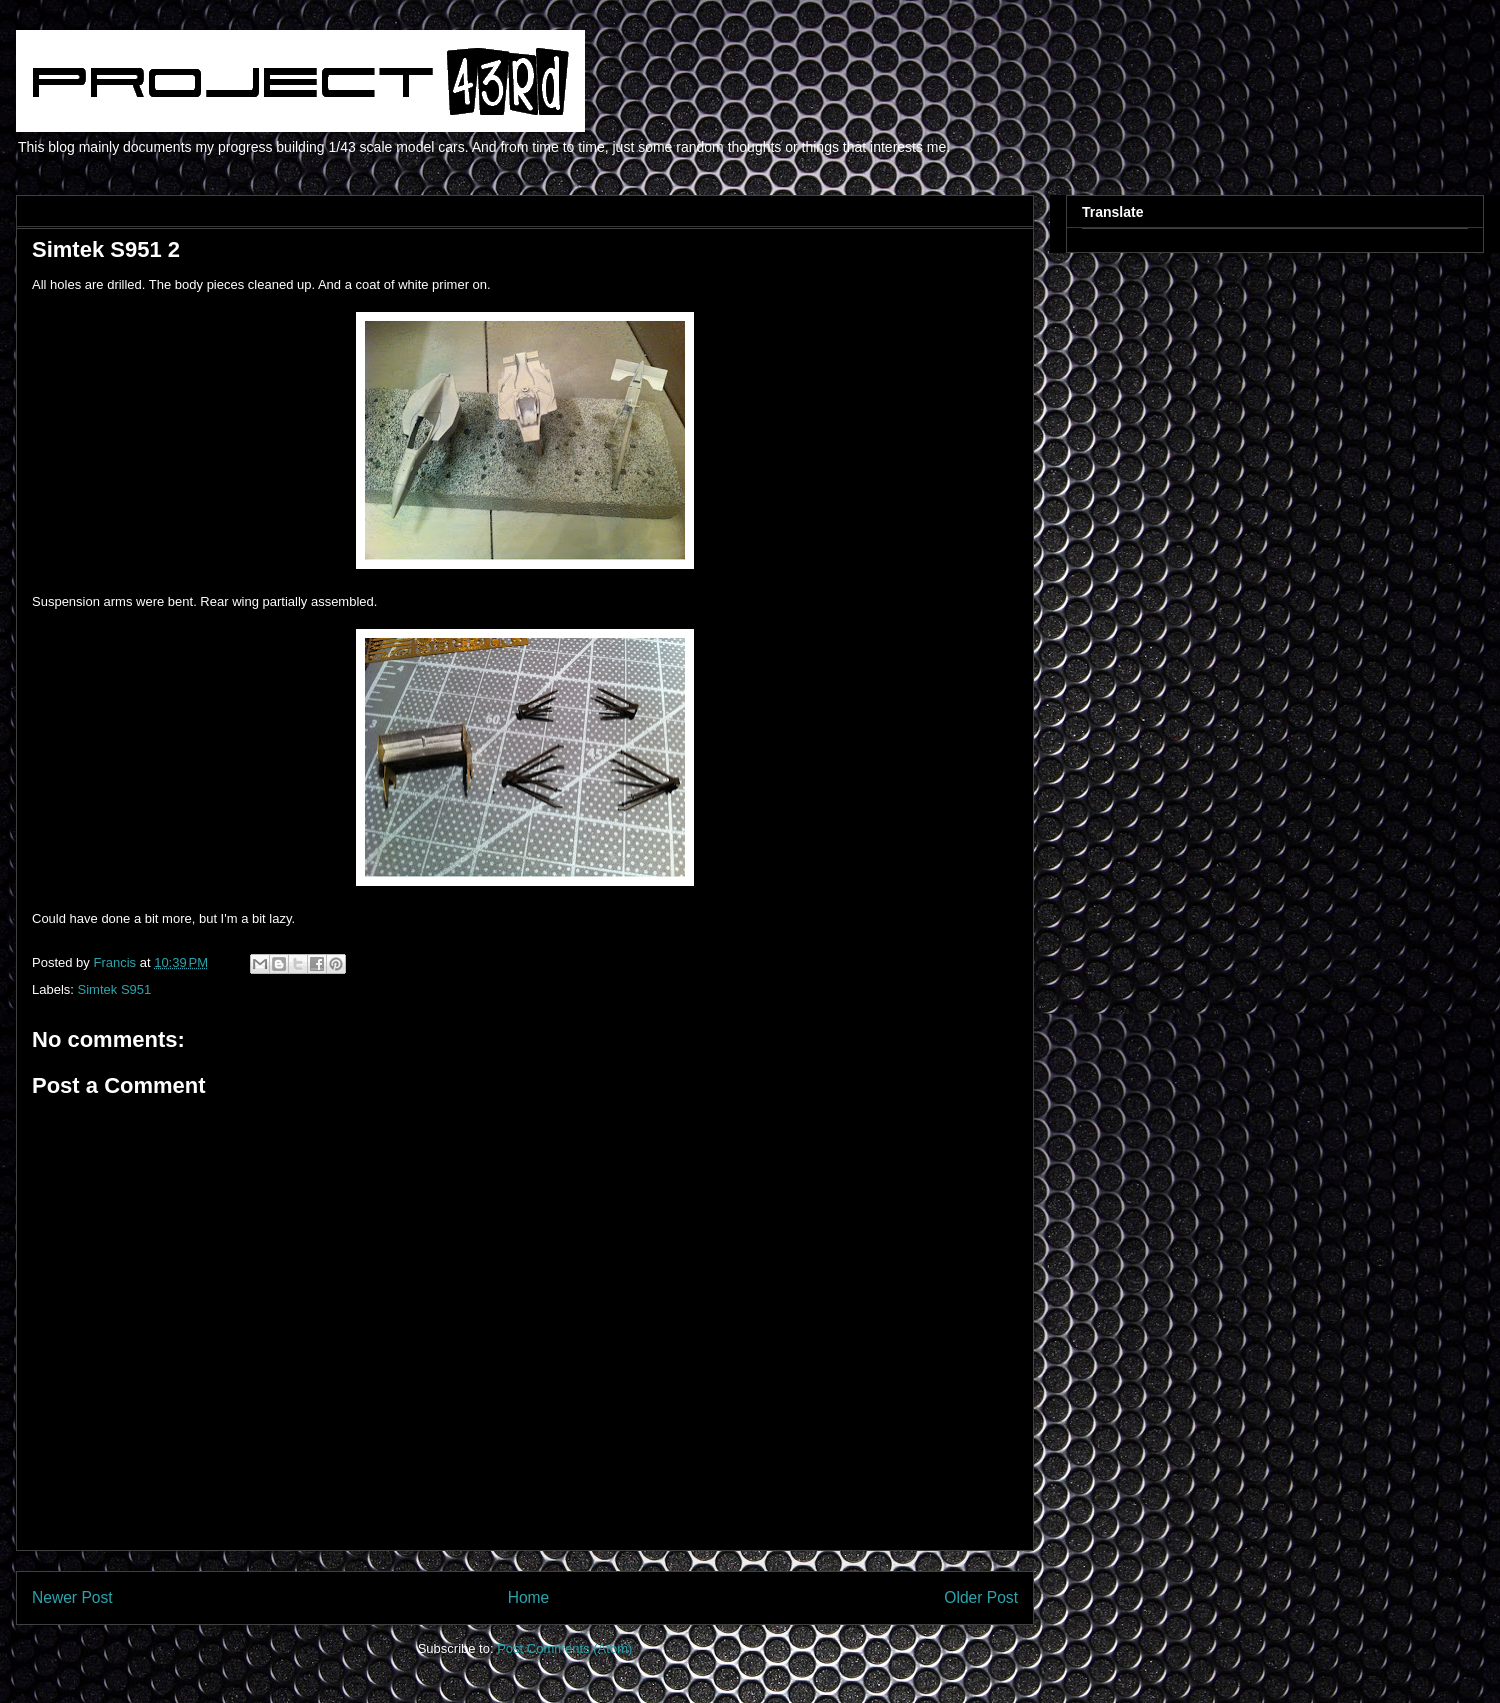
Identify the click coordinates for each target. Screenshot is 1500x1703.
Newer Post (72, 1597)
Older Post (981, 1597)
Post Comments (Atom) (564, 1648)
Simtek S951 (115, 989)
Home (529, 1597)
